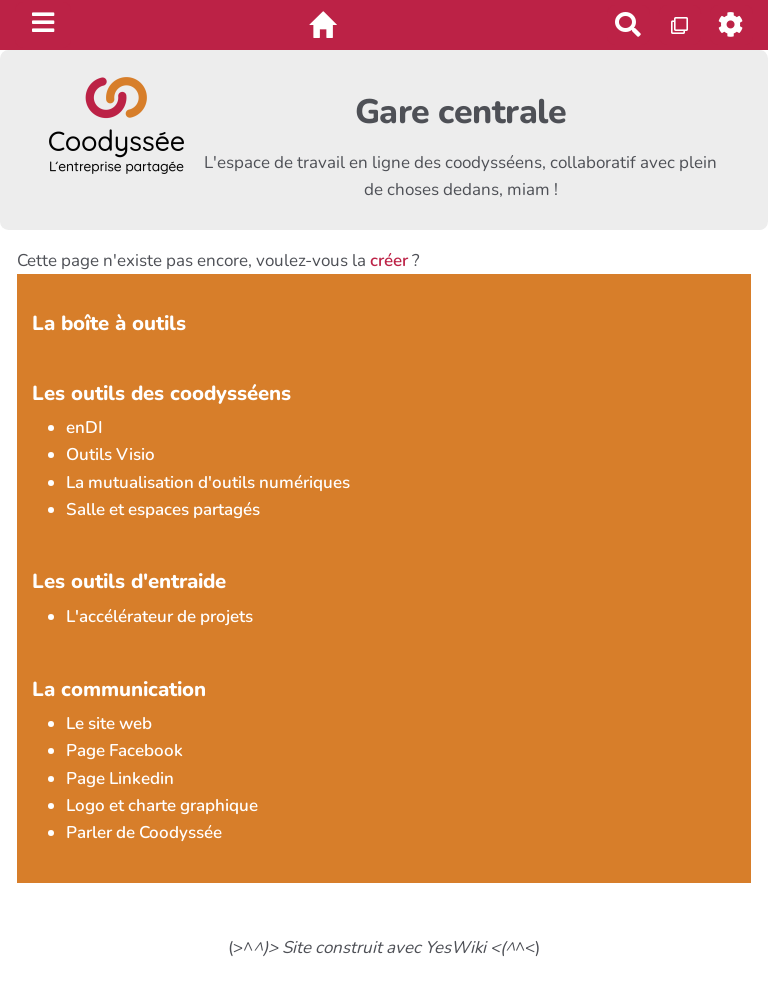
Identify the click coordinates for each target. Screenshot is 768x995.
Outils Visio (110, 454)
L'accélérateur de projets (159, 616)
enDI (84, 427)
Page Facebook (124, 750)
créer (389, 260)
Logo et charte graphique (162, 805)
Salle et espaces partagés (163, 509)
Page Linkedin (120, 778)
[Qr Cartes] (680, 24)
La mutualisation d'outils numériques (208, 482)
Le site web (109, 723)
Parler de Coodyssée (144, 832)
